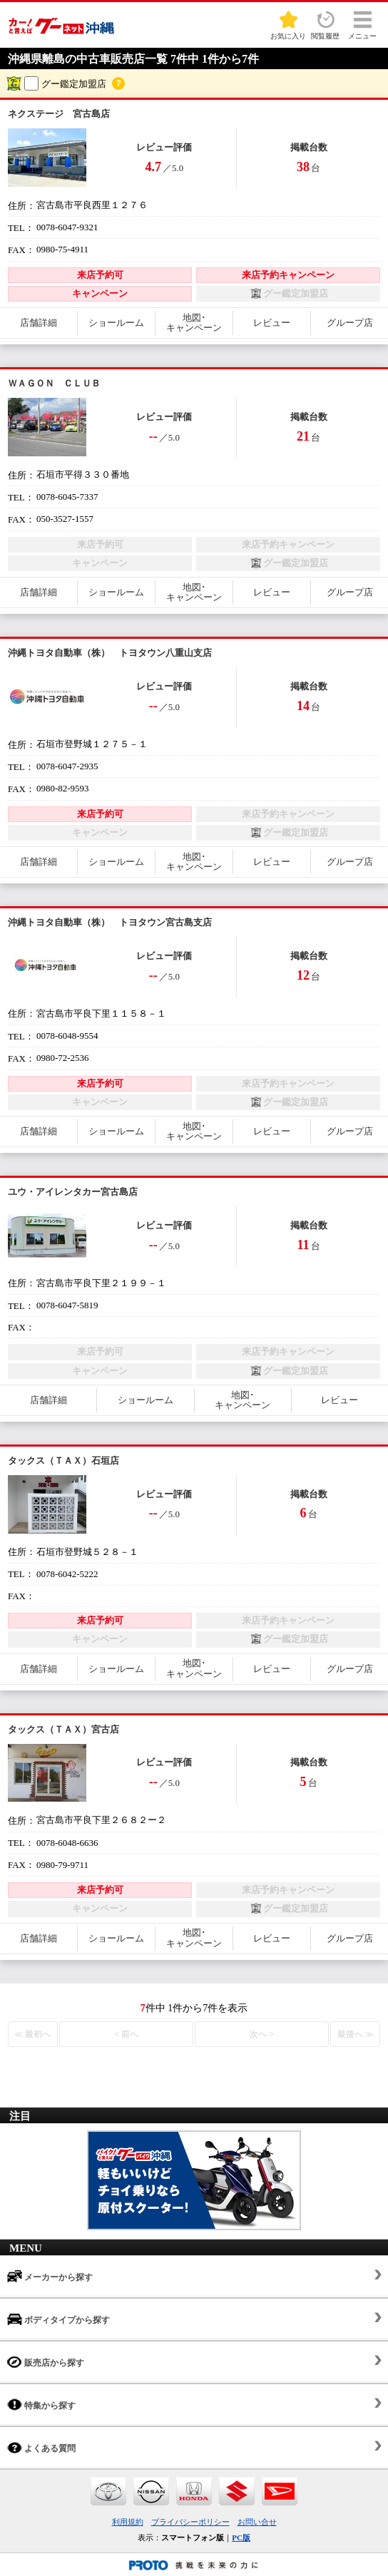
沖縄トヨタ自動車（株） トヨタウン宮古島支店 (110, 922)
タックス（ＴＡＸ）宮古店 (63, 1729)
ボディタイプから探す (58, 2319)
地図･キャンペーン (194, 322)
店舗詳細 (38, 322)
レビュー (271, 322)
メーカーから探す (50, 2276)
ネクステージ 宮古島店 (59, 113)
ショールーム (116, 322)
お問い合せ (257, 2522)
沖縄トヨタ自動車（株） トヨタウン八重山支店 (110, 652)
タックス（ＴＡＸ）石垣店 (63, 1460)
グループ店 (350, 322)
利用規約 (127, 2522)
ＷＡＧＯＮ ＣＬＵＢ (54, 383)
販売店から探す (45, 2362)
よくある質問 (41, 2447)
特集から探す (41, 2404)
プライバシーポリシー (190, 2522)
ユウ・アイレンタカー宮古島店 (73, 1191)
